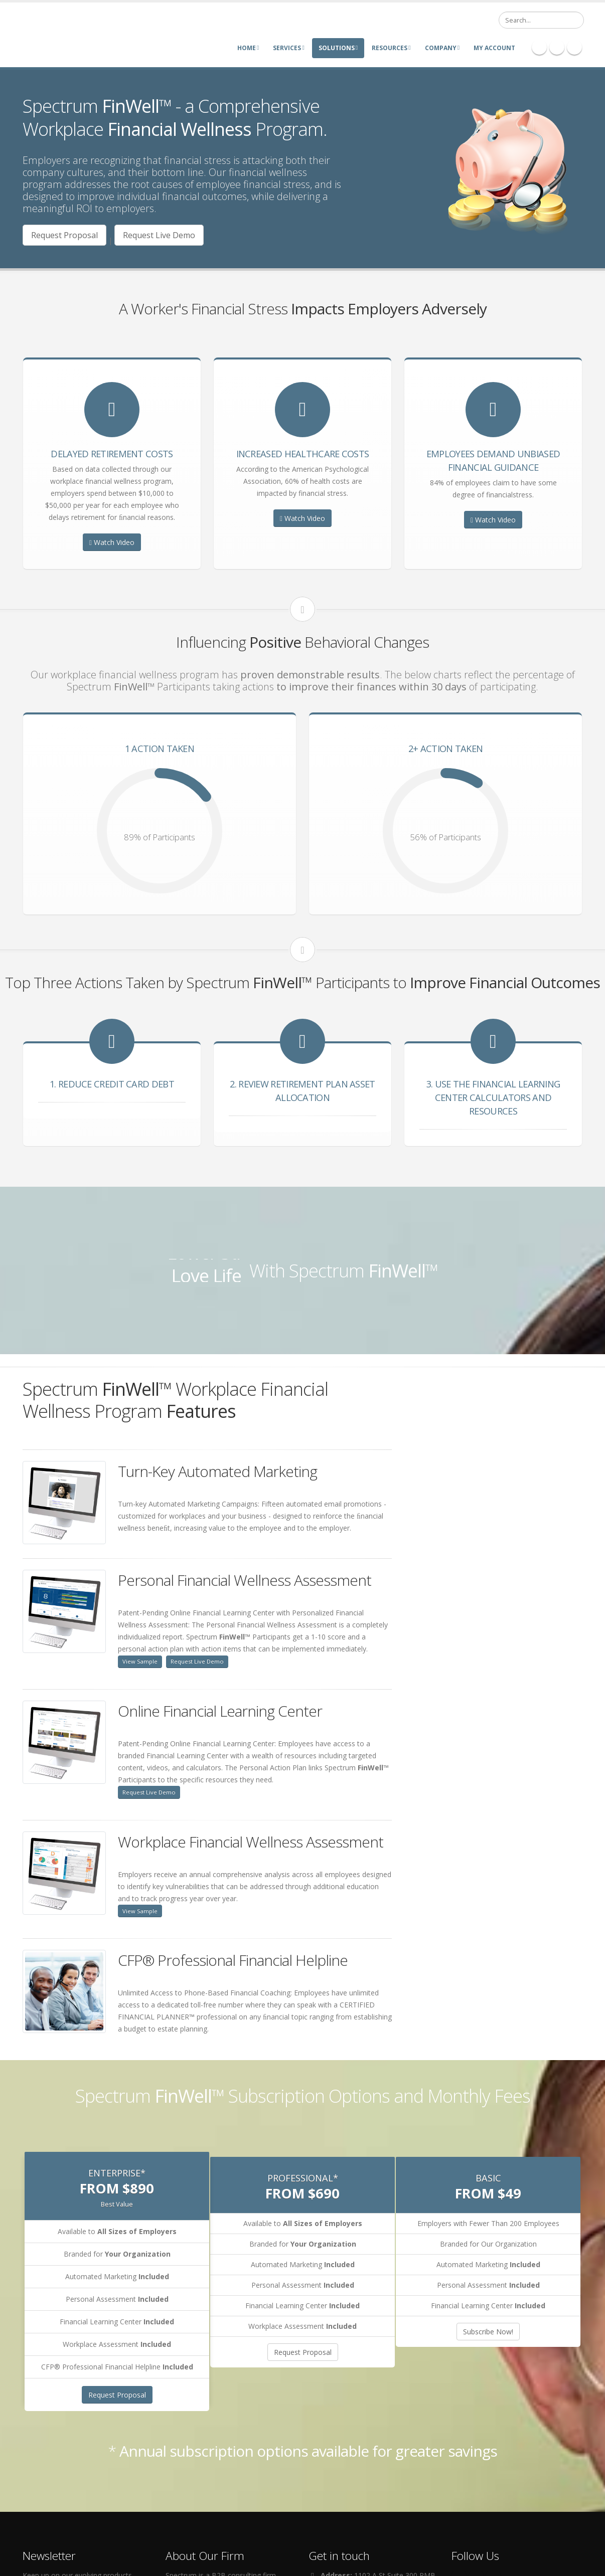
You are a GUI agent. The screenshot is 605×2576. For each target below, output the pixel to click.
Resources (391, 48)
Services (288, 48)
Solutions (338, 48)
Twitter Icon (574, 47)
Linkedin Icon (556, 47)
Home (248, 48)
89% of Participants (159, 837)
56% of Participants (445, 837)
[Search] (541, 20)
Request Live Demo (159, 235)
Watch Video (111, 542)
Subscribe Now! (488, 2331)
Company (442, 48)
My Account (494, 48)
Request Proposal (64, 235)
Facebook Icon (539, 47)
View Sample (140, 1661)
